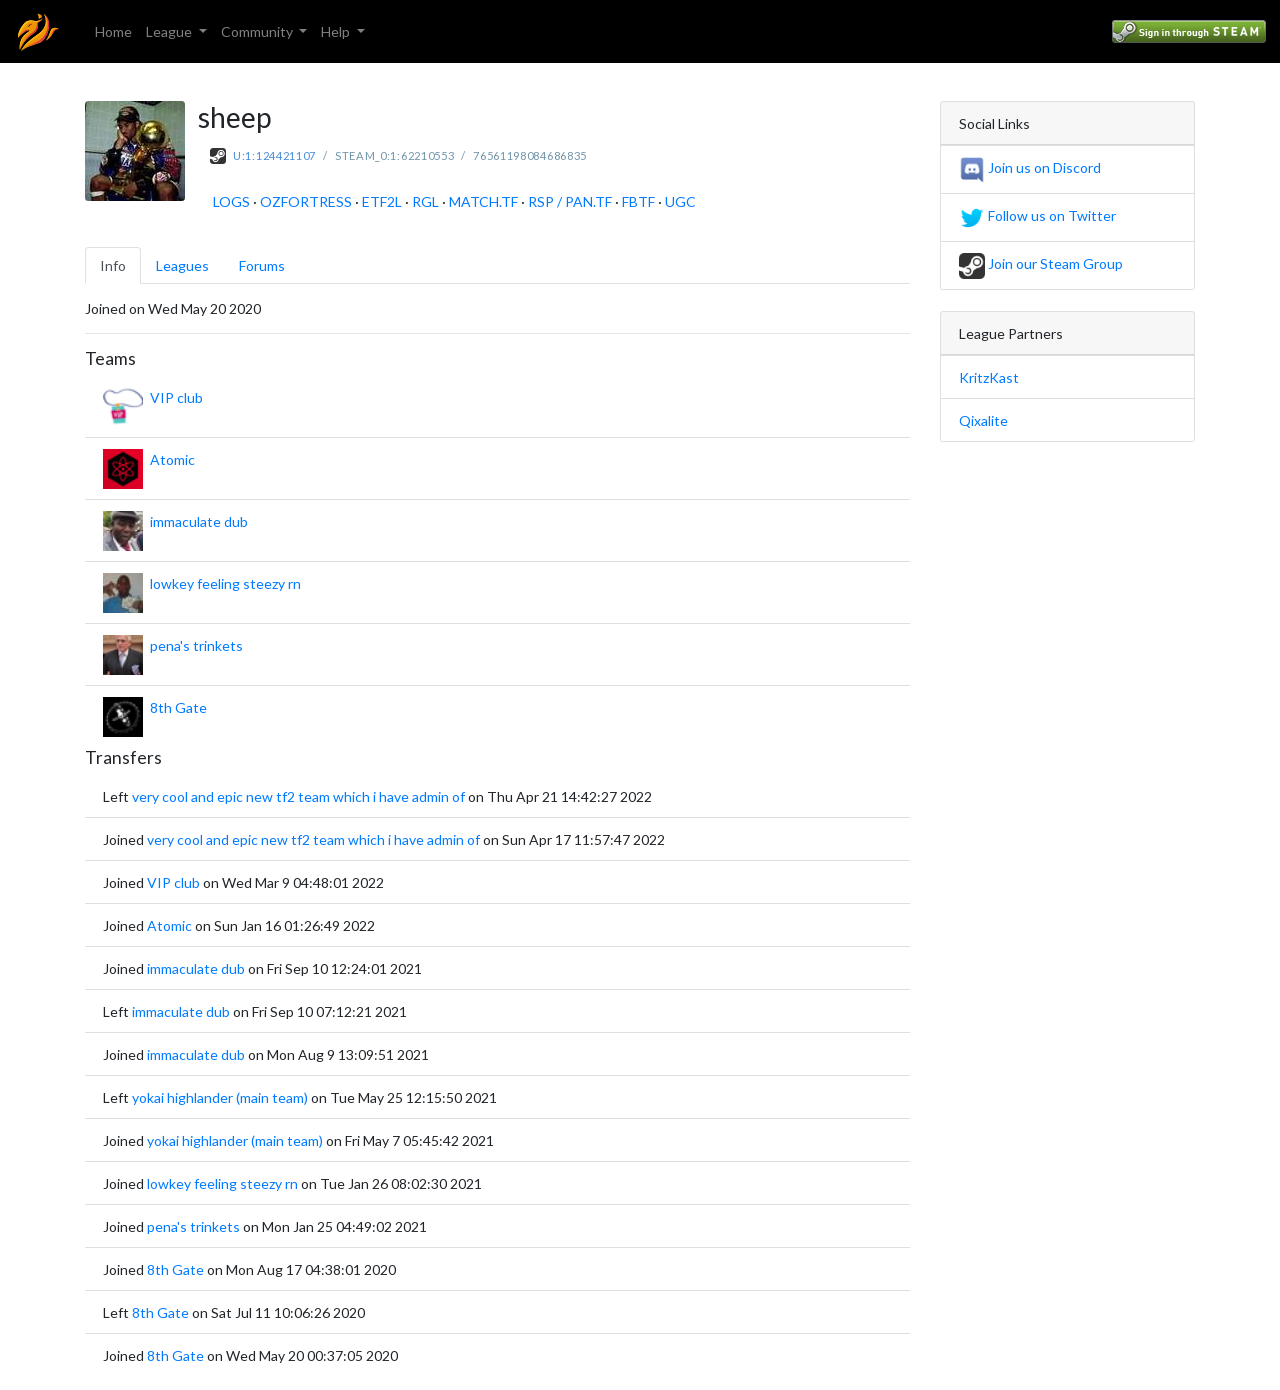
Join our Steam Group (1041, 263)
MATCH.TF (483, 201)
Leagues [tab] (182, 265)
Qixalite (983, 420)
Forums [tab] (262, 265)
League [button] (170, 31)
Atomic (172, 459)
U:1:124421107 (274, 155)
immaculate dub (199, 521)
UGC (680, 201)
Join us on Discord (1030, 167)
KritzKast (989, 377)
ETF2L (382, 201)
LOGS (231, 201)
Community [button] (258, 31)
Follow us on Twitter (1037, 215)
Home (113, 31)
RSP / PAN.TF (570, 201)
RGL (425, 201)
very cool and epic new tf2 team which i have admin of (298, 796)
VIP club (176, 397)
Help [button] (337, 31)
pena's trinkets (196, 645)
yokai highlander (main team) (220, 1097)
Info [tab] (113, 265)
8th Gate (178, 707)
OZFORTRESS (306, 201)
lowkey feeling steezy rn (225, 583)
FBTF (638, 201)
